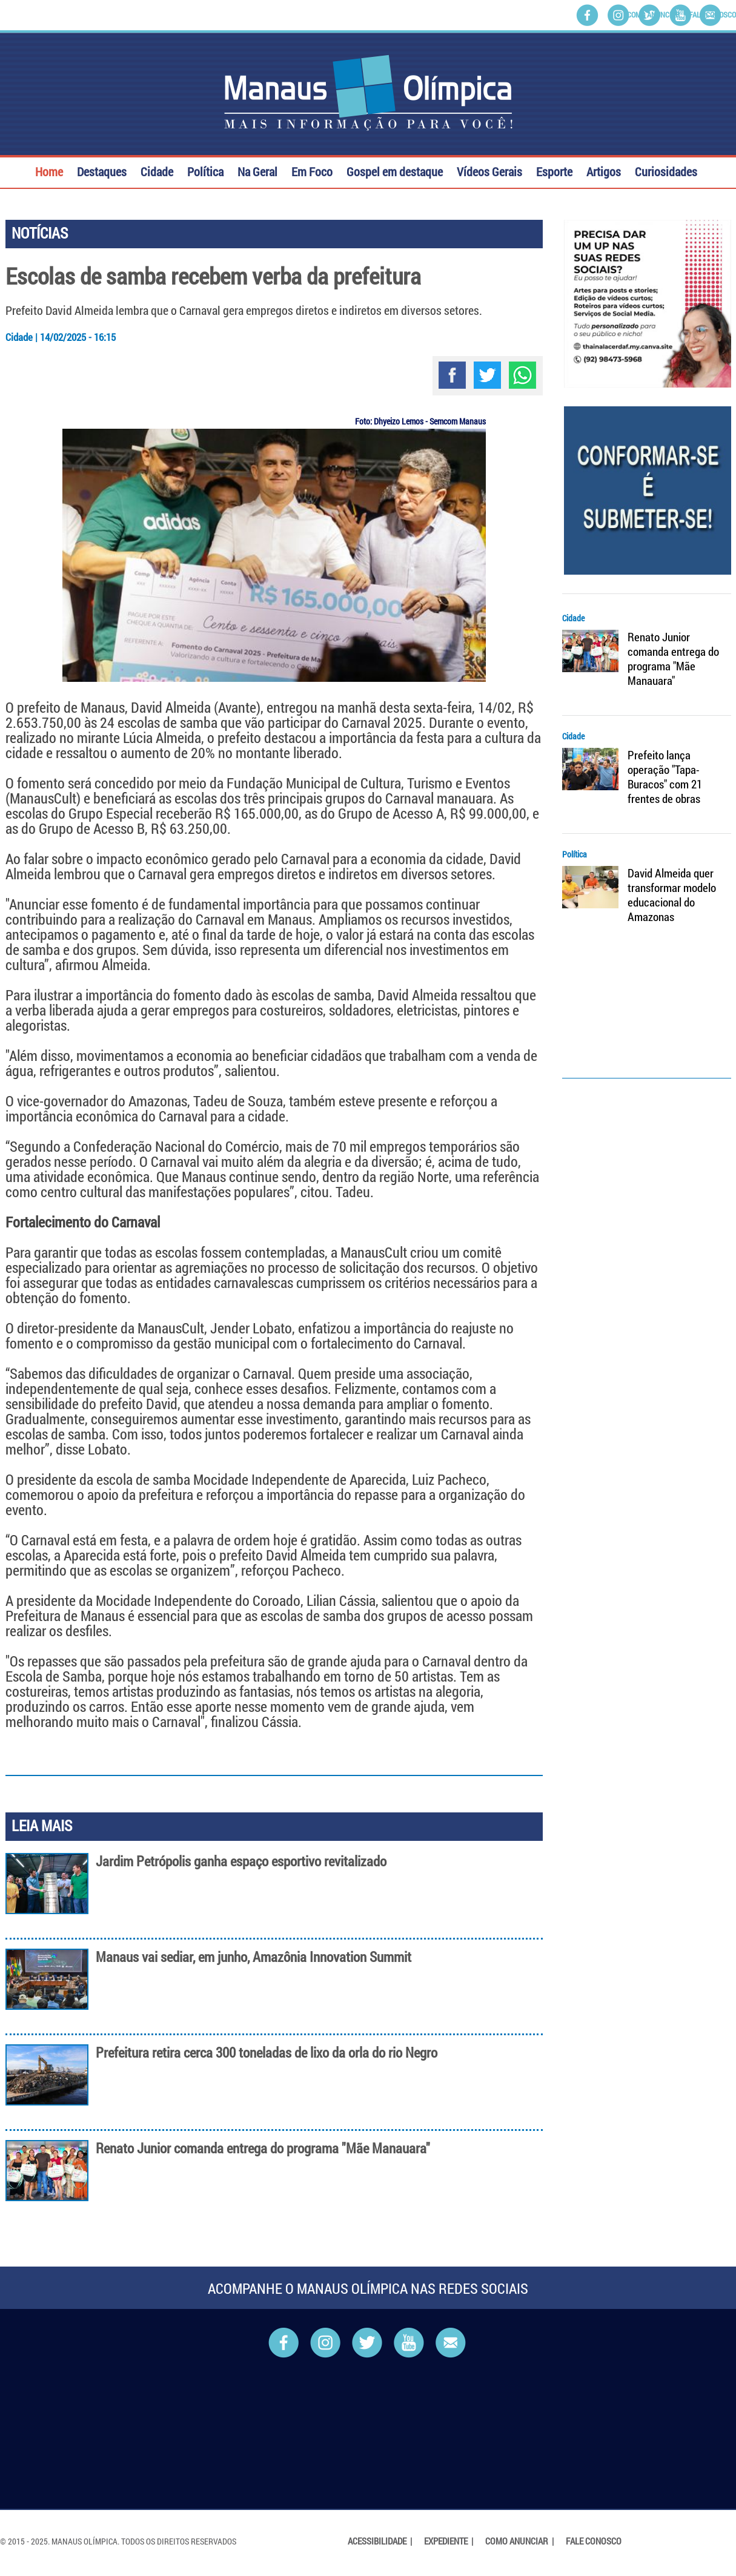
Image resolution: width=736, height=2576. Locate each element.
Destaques (102, 170)
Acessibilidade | (381, 2541)
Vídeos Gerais (489, 170)
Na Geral (257, 170)
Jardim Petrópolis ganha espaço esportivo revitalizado (241, 1861)
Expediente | (449, 2541)
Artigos (603, 170)
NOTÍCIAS (40, 233)
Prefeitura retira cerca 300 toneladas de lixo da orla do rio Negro (266, 2052)
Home (49, 170)
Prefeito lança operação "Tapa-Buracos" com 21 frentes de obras (665, 777)
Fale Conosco (712, 14)
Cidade (157, 170)
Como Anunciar (653, 14)
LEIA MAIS (42, 1825)
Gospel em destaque (394, 170)
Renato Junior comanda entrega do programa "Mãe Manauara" (263, 2148)
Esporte (554, 170)
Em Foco (312, 170)
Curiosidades (666, 170)
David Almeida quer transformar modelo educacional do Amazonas (672, 895)
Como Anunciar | (520, 2541)
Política (205, 170)
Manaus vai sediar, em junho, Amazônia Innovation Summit (253, 1957)
